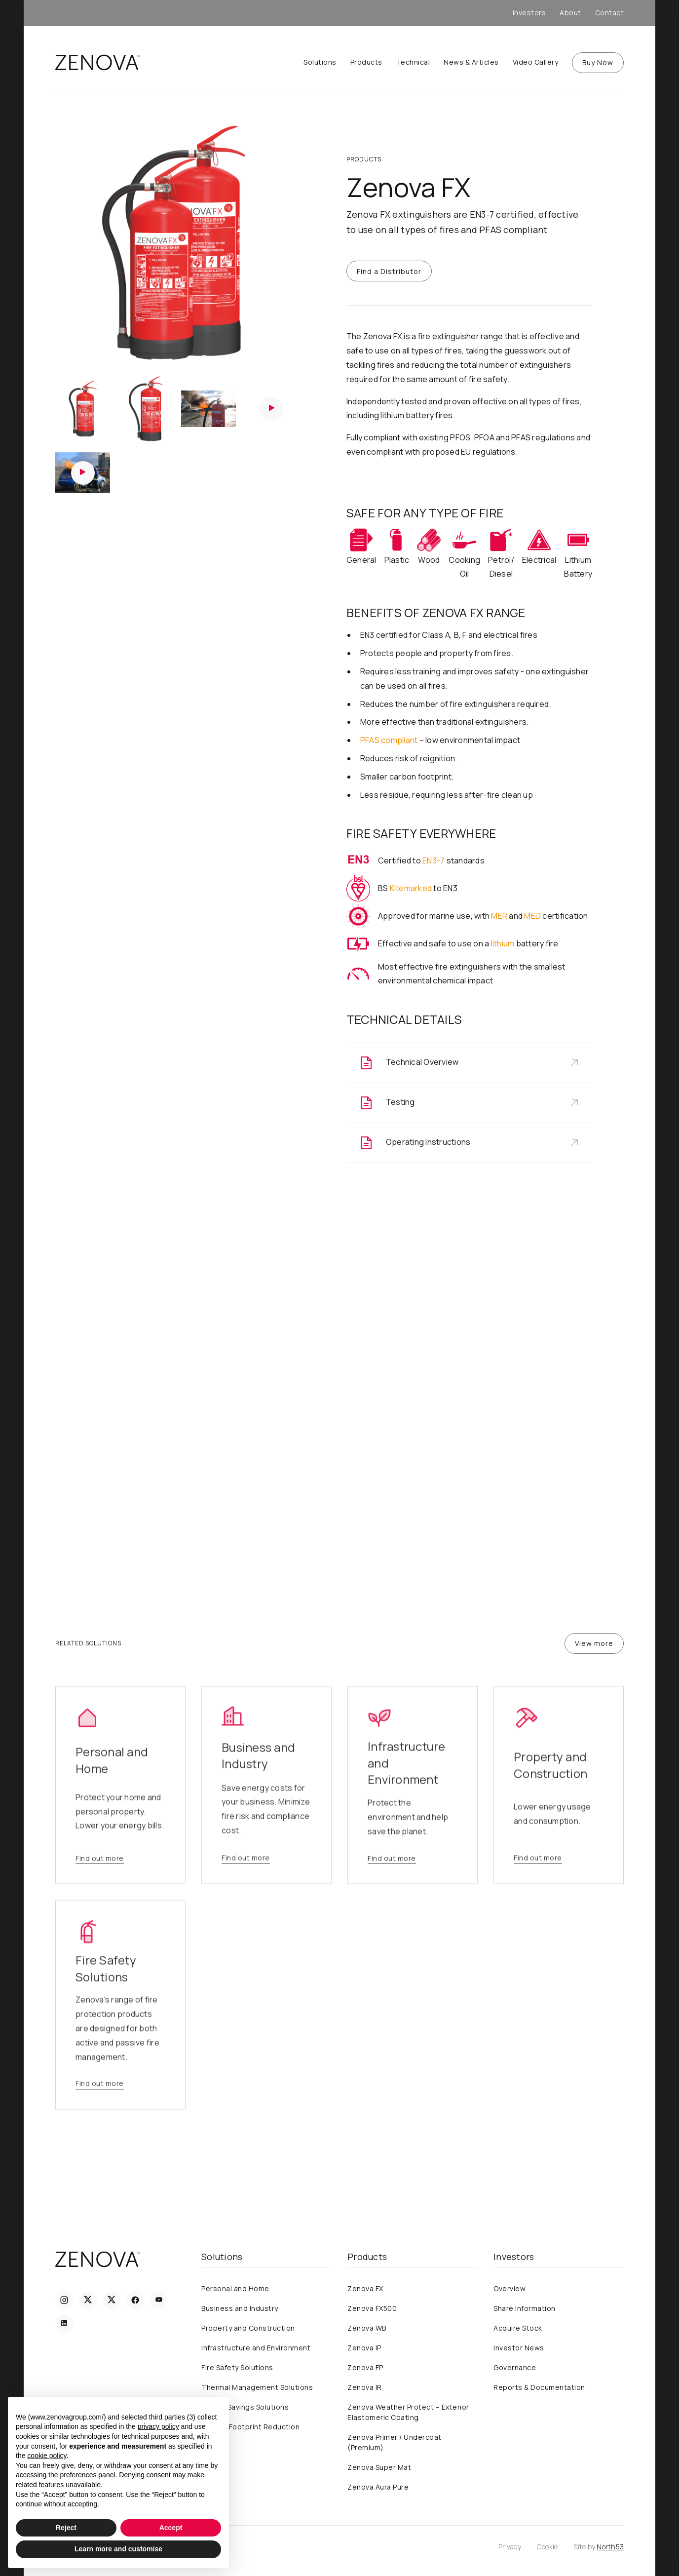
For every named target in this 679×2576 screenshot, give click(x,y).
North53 (610, 2546)
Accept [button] (171, 2528)
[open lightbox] (177, 244)
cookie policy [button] (46, 2455)
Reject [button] (66, 2528)
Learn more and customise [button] (118, 2549)
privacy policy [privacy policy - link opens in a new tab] (158, 2426)
